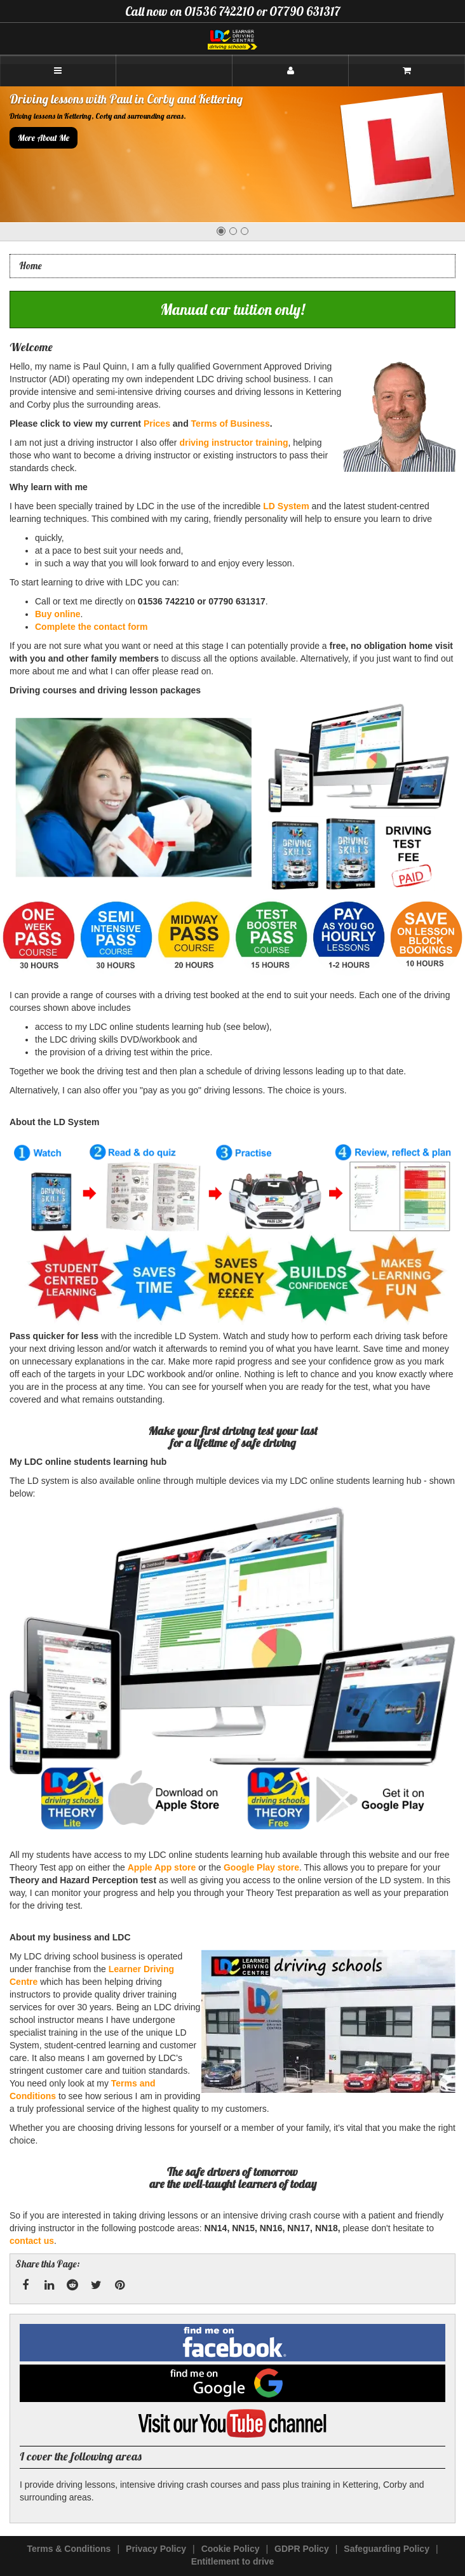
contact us (32, 2241)
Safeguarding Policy (386, 2549)
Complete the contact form (91, 627)
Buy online (58, 614)
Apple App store (162, 1867)
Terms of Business (230, 423)
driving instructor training (233, 442)
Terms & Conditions (69, 2549)
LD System (286, 506)
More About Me (43, 137)
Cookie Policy (230, 2549)
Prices (157, 423)
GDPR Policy (301, 2549)
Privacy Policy (156, 2549)
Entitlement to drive (232, 2561)
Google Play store (261, 1867)
